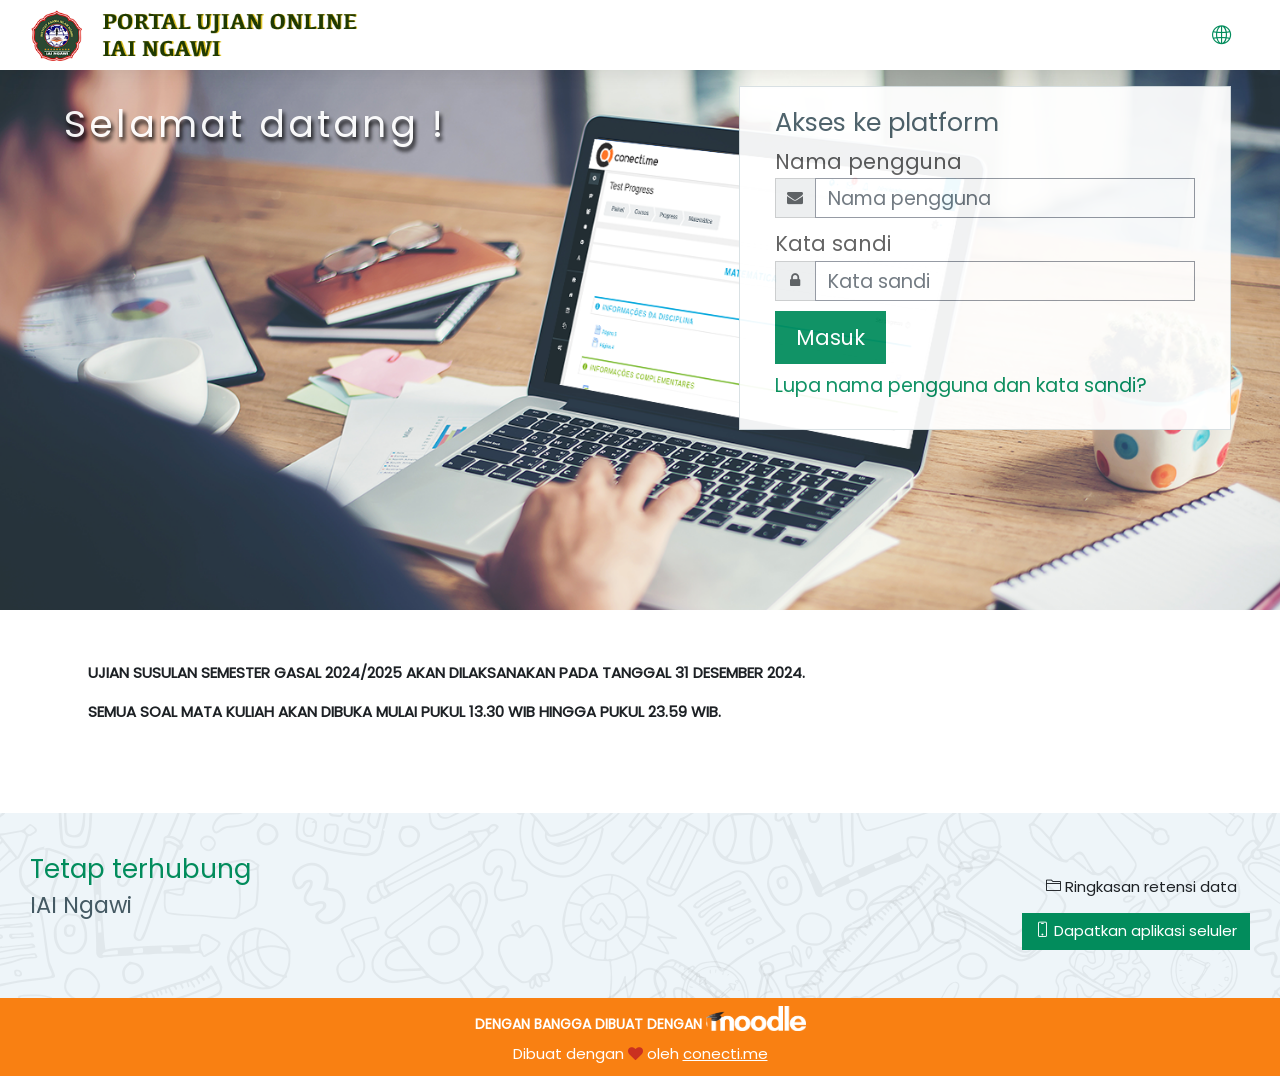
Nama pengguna (868, 161)
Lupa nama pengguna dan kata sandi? (961, 385)
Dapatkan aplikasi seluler (1136, 930)
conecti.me (725, 1053)
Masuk (830, 337)
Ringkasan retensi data (1141, 886)
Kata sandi (833, 243)
